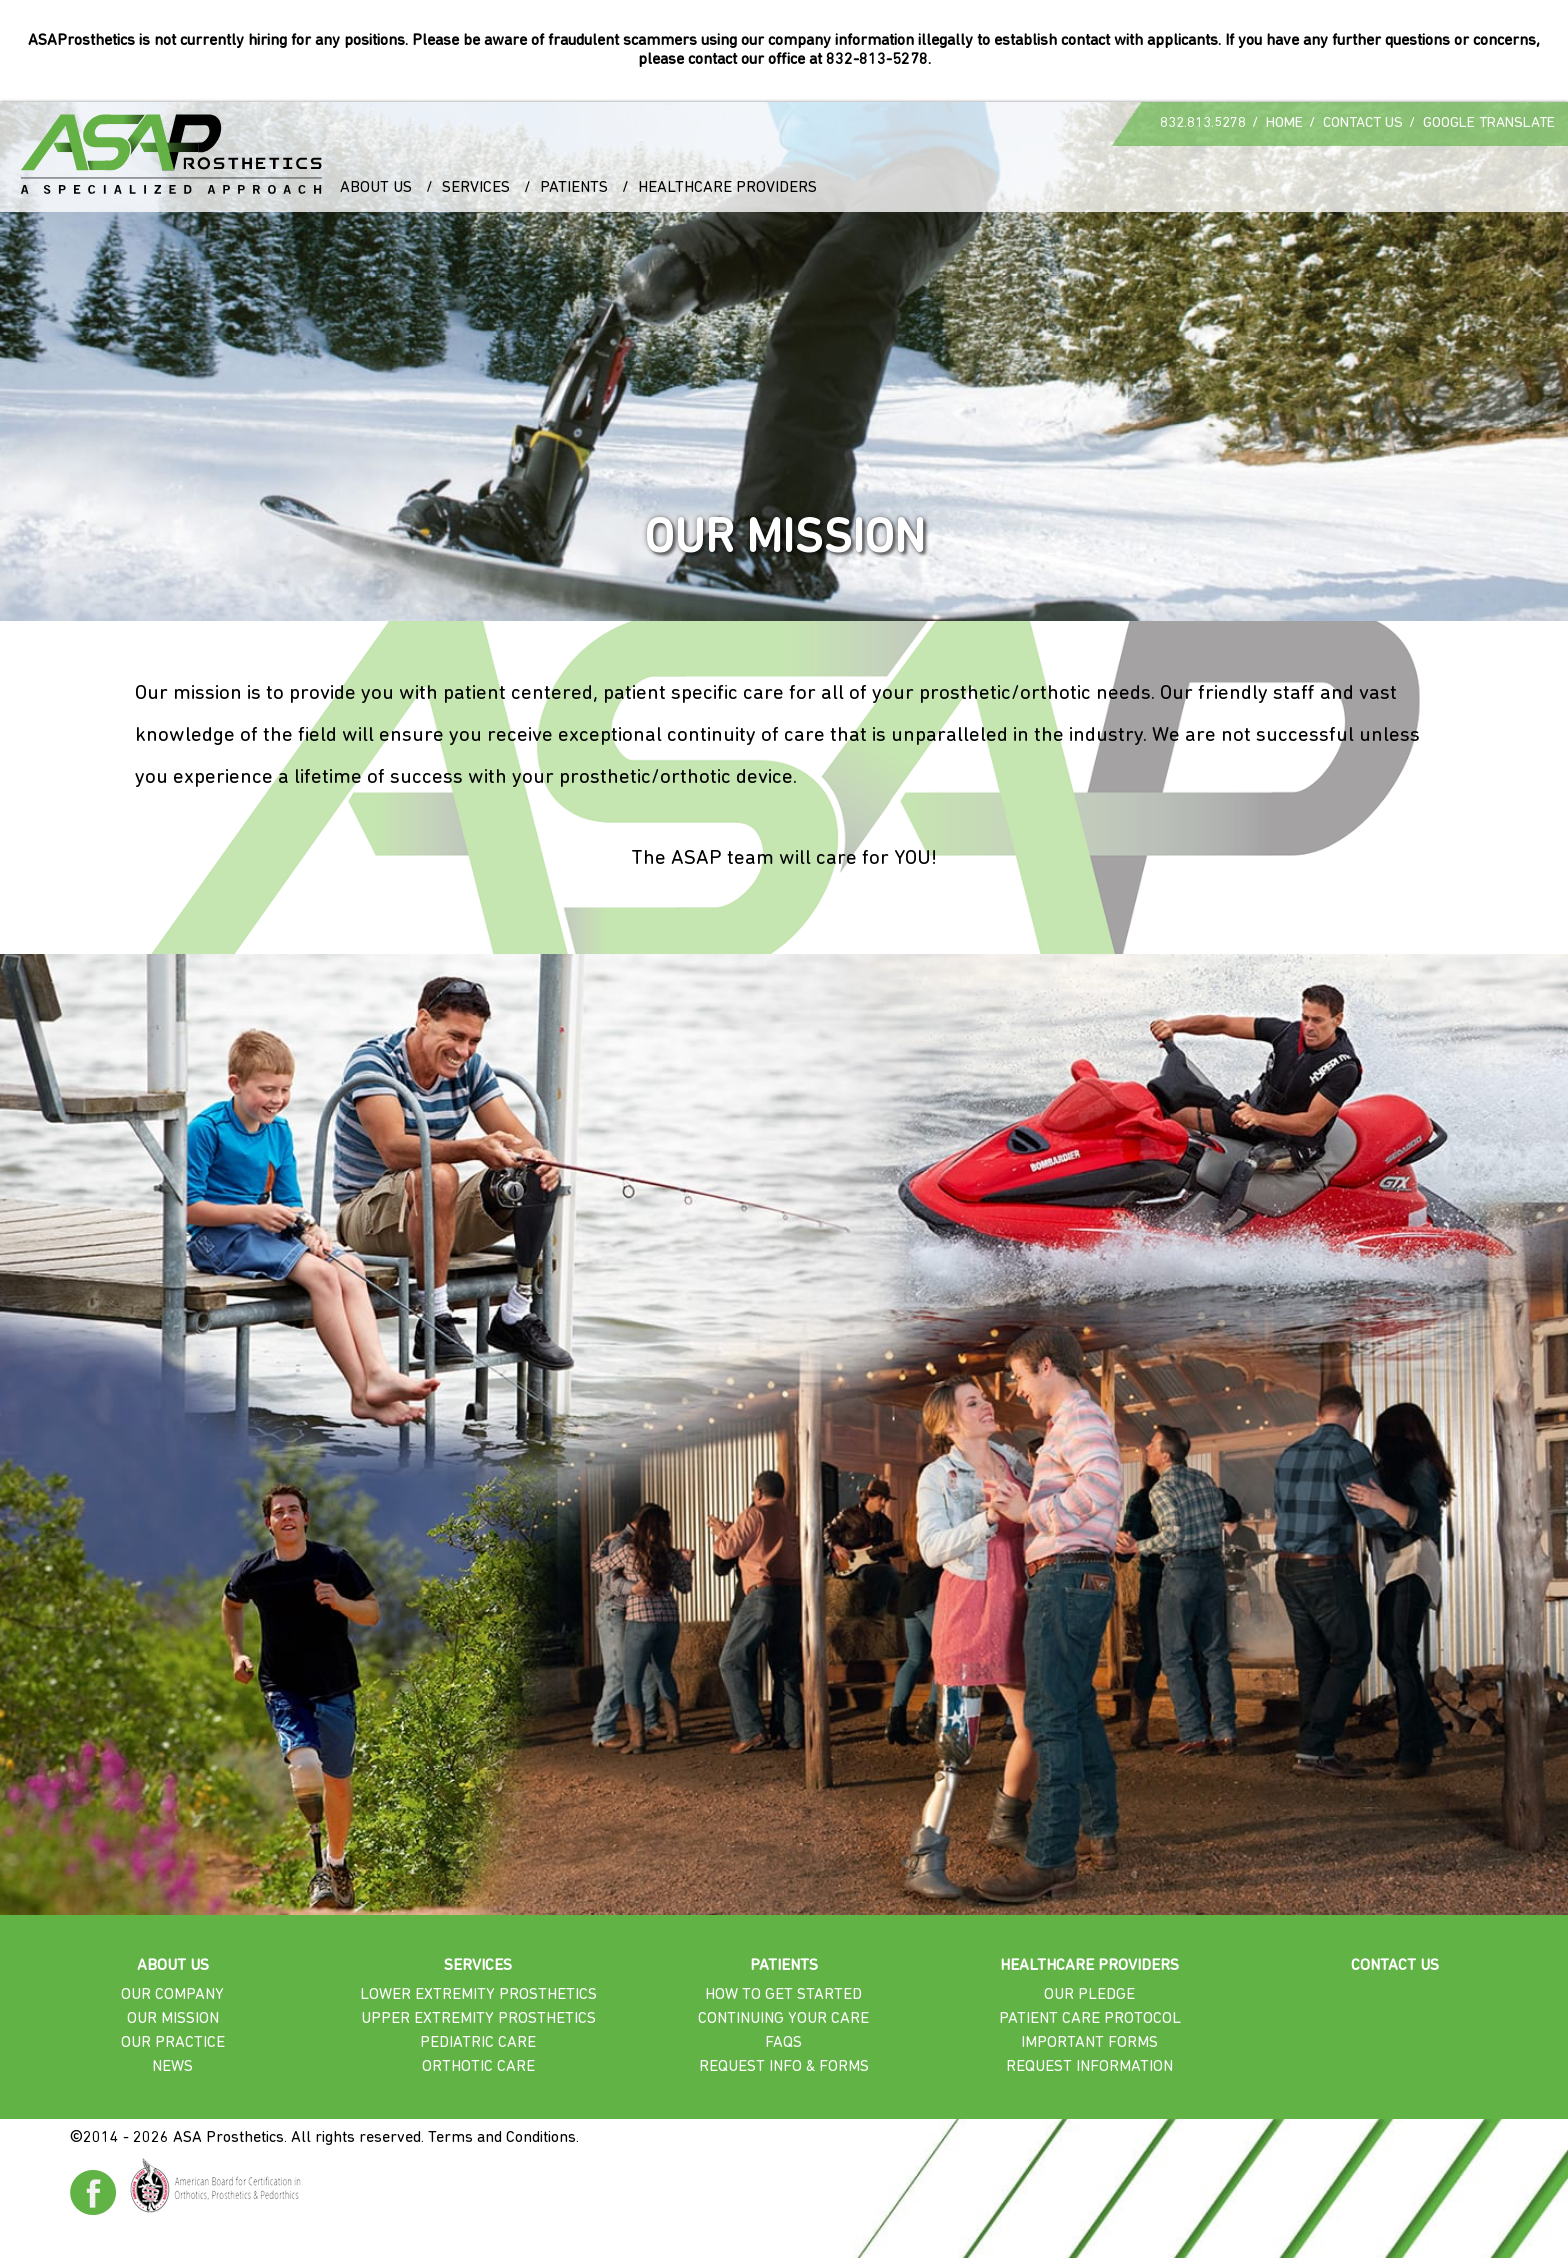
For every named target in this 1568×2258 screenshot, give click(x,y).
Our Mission (173, 2019)
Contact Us (1363, 123)
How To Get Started (783, 1995)
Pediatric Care (478, 2043)
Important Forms (1089, 2043)
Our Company (172, 1995)
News (172, 2067)
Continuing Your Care (783, 2019)
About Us (376, 188)
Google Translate (1489, 123)
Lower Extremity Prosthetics (478, 1995)
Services (476, 188)
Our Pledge (1089, 1995)
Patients (574, 188)
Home (1284, 123)
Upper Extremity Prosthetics (478, 2019)
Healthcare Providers (727, 188)
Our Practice (173, 2043)
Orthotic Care (478, 2067)
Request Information (1089, 2067)
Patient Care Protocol (1090, 2019)
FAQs (783, 2043)
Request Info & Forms (784, 2067)
